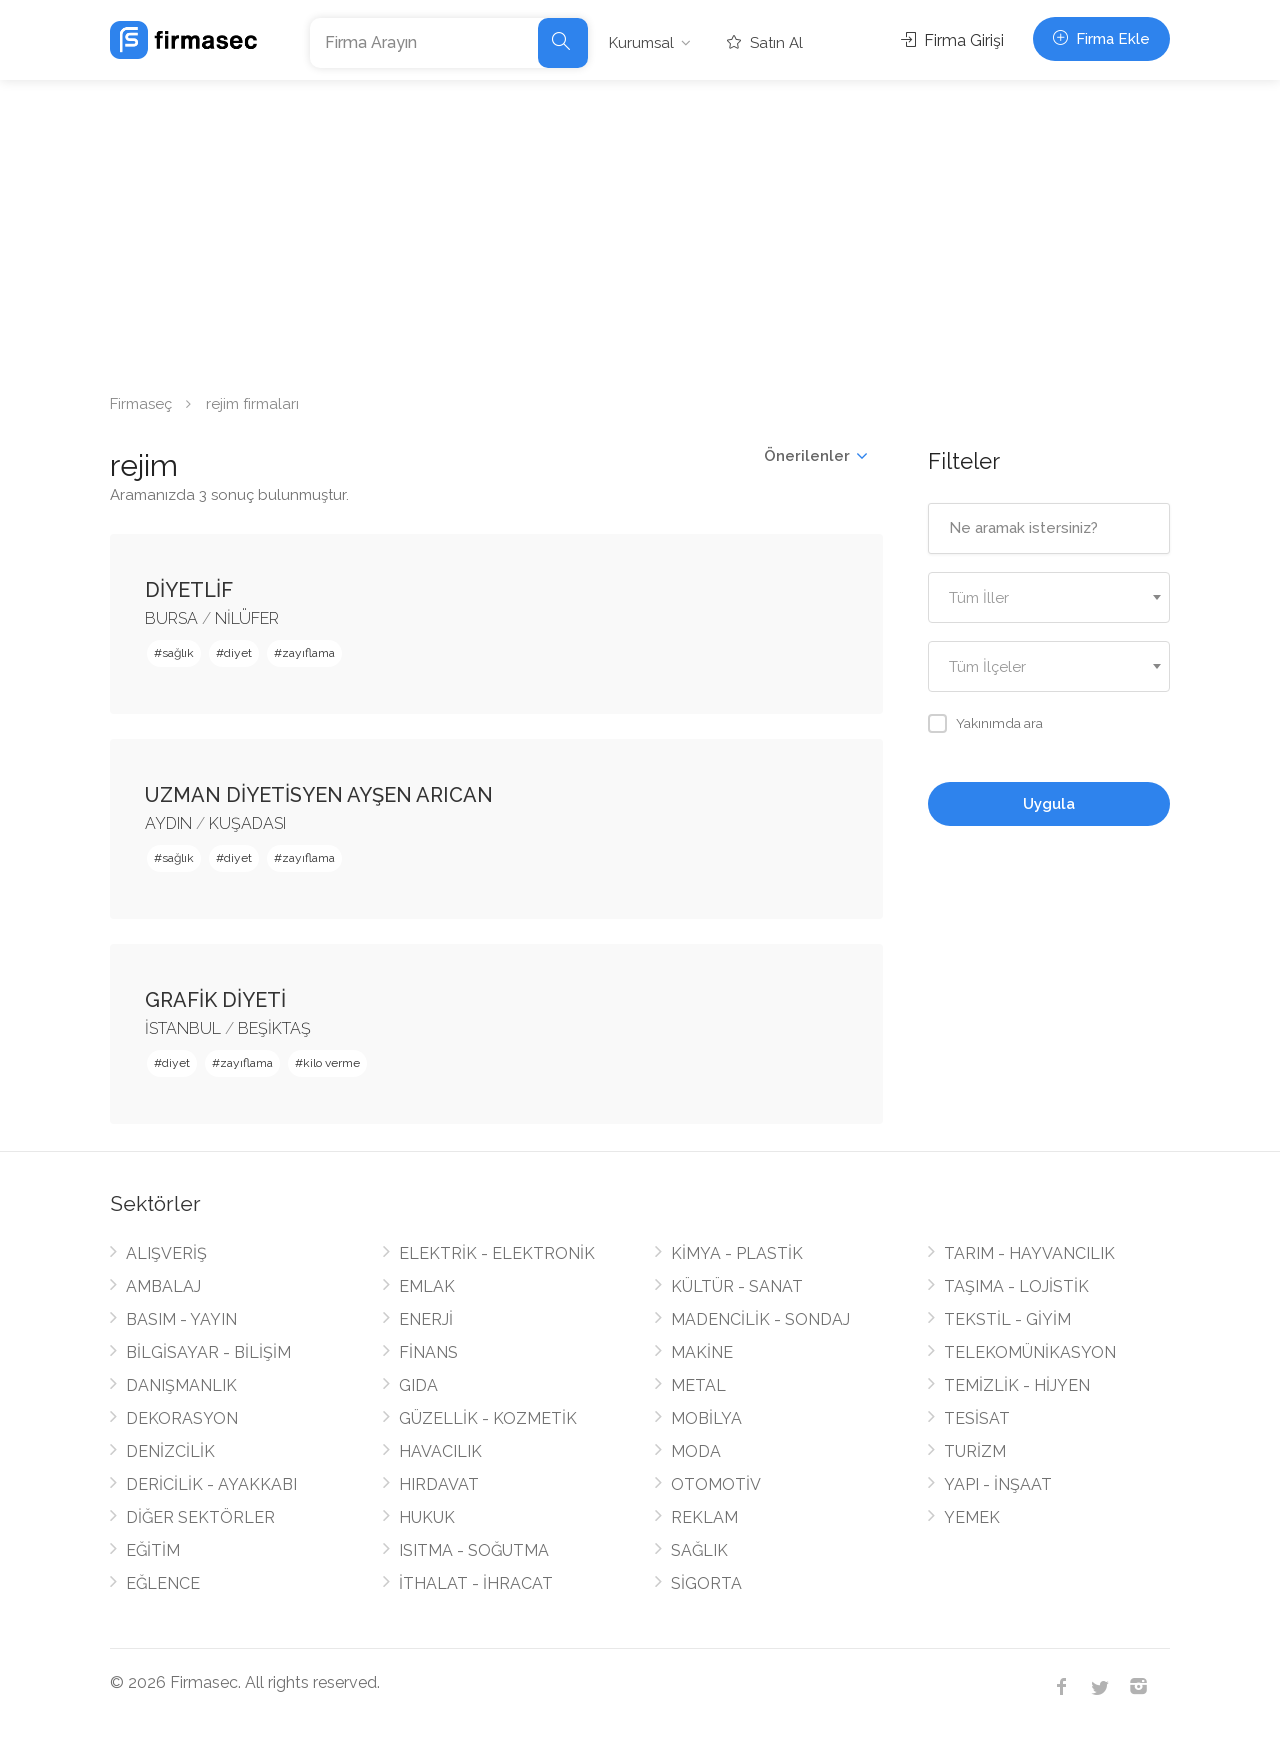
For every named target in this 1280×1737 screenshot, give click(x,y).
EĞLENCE (163, 1583)
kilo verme (331, 1063)
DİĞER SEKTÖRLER (200, 1517)
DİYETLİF (189, 590)
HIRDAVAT (439, 1484)
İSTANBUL (183, 1028)
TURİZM (975, 1451)
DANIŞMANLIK (181, 1385)
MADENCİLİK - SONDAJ (760, 1319)
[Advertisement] (640, 230)
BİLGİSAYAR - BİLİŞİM (208, 1352)
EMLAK (427, 1286)
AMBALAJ (163, 1286)
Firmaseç (141, 404)
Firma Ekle (1101, 39)
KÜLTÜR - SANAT (737, 1286)
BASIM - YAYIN (181, 1319)
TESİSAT (977, 1418)
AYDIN (168, 823)
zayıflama (308, 653)
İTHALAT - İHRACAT (476, 1583)
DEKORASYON (182, 1418)
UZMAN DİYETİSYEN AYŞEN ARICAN (319, 795)
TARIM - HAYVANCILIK (1029, 1253)
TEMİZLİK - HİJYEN (1017, 1385)
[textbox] (1049, 598)
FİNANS (428, 1352)
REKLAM (704, 1517)
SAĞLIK (699, 1550)
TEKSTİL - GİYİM (1007, 1319)
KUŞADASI (247, 823)
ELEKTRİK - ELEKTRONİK (497, 1253)
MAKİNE (702, 1352)
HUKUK (427, 1517)
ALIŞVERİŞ (166, 1253)
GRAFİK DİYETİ (215, 1000)
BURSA (171, 618)
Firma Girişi (952, 40)
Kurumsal (641, 43)
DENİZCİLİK (170, 1451)
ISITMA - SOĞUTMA (474, 1550)
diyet (238, 653)
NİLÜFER (247, 618)
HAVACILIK (440, 1451)
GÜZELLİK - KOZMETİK (488, 1418)
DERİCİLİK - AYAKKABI (211, 1484)
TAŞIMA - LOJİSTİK (1016, 1286)
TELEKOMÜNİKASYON (1030, 1352)
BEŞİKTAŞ (274, 1028)
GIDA (418, 1385)
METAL (698, 1385)
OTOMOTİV (716, 1484)
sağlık (178, 653)
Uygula (1049, 804)
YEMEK (972, 1517)
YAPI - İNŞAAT (998, 1484)
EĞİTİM (153, 1550)
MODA (696, 1451)
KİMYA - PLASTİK (737, 1253)
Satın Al (765, 43)
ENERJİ (426, 1319)
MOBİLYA (706, 1418)
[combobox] (1049, 597)
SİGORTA (706, 1583)
